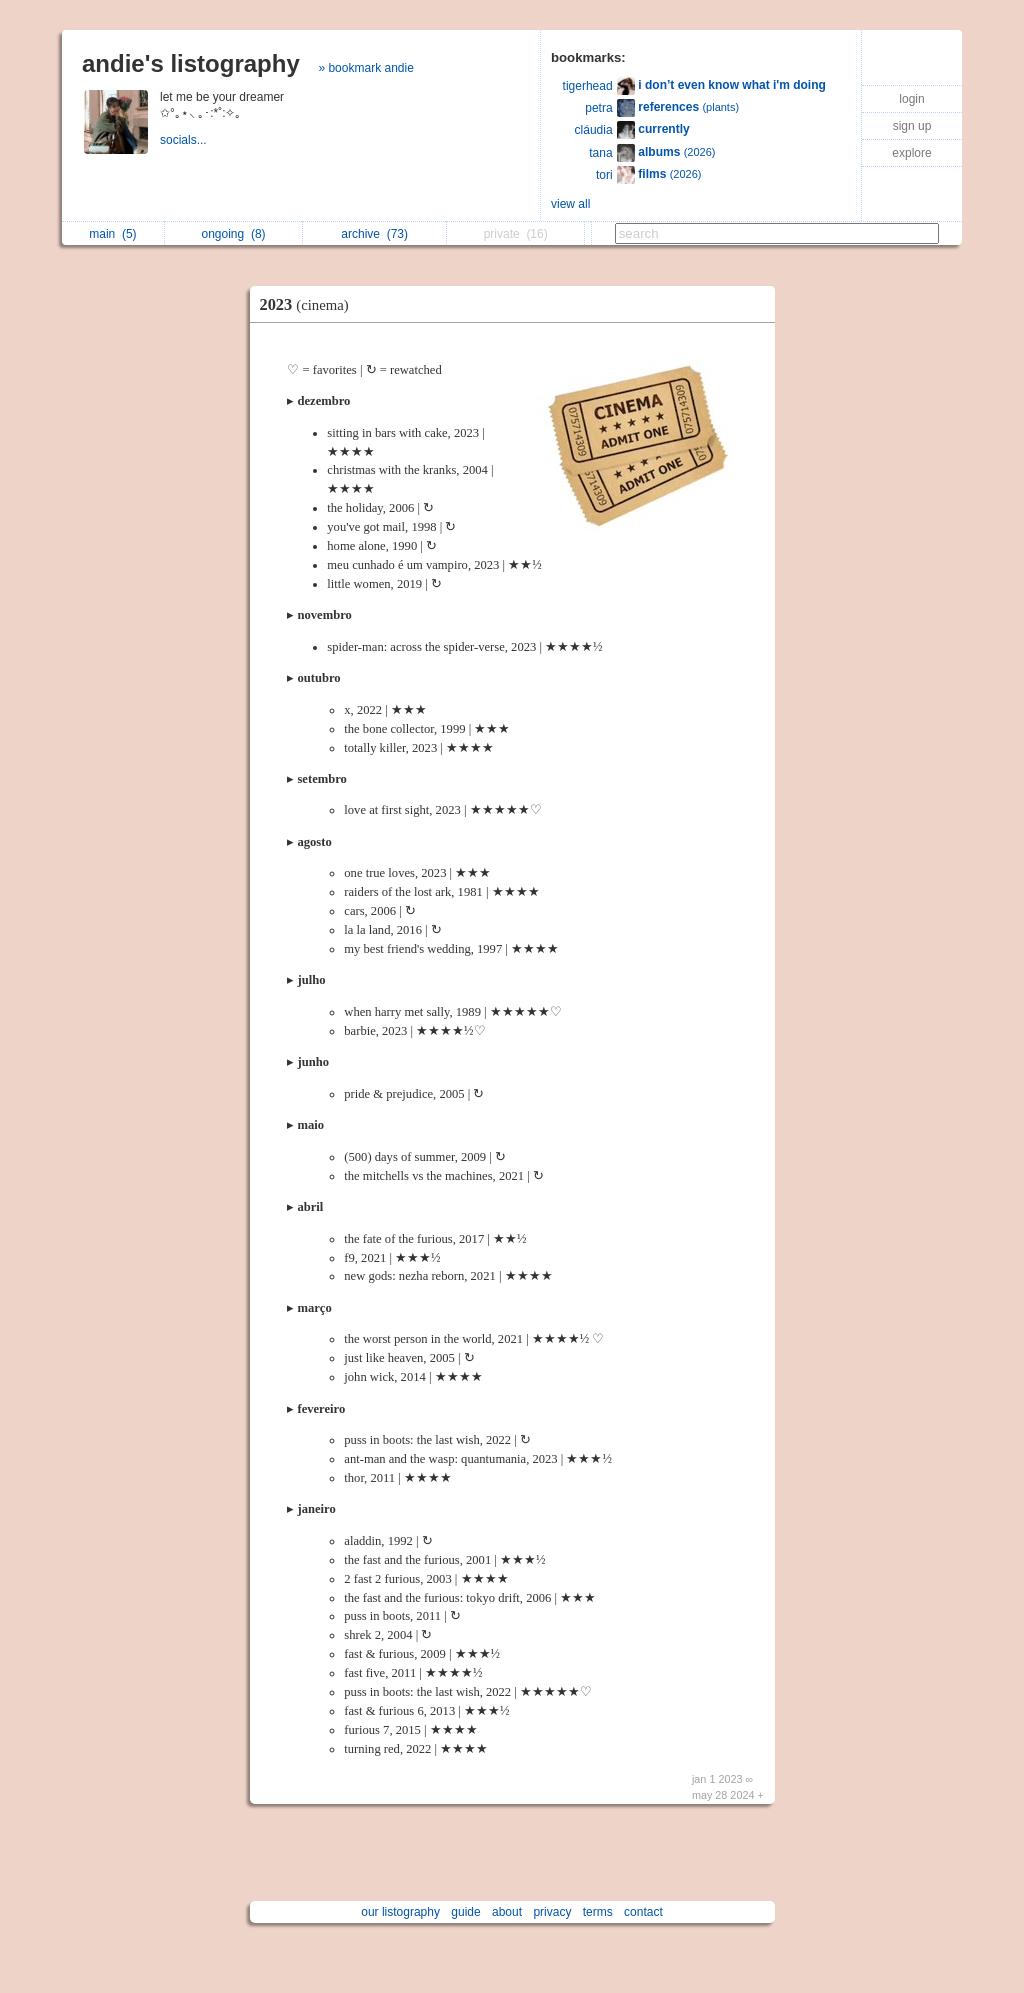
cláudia (594, 130)
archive (374, 234)
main (112, 234)
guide (465, 1912)
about (507, 1912)
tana (600, 153)
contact (643, 1912)
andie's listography (191, 63)
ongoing (234, 234)
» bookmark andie (365, 68)
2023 (309, 304)
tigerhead (588, 86)
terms (598, 1912)
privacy (552, 1912)
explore (911, 153)
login (911, 99)
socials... (185, 140)
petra (598, 108)
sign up (912, 126)
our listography (400, 1912)
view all (570, 204)
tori (604, 175)
